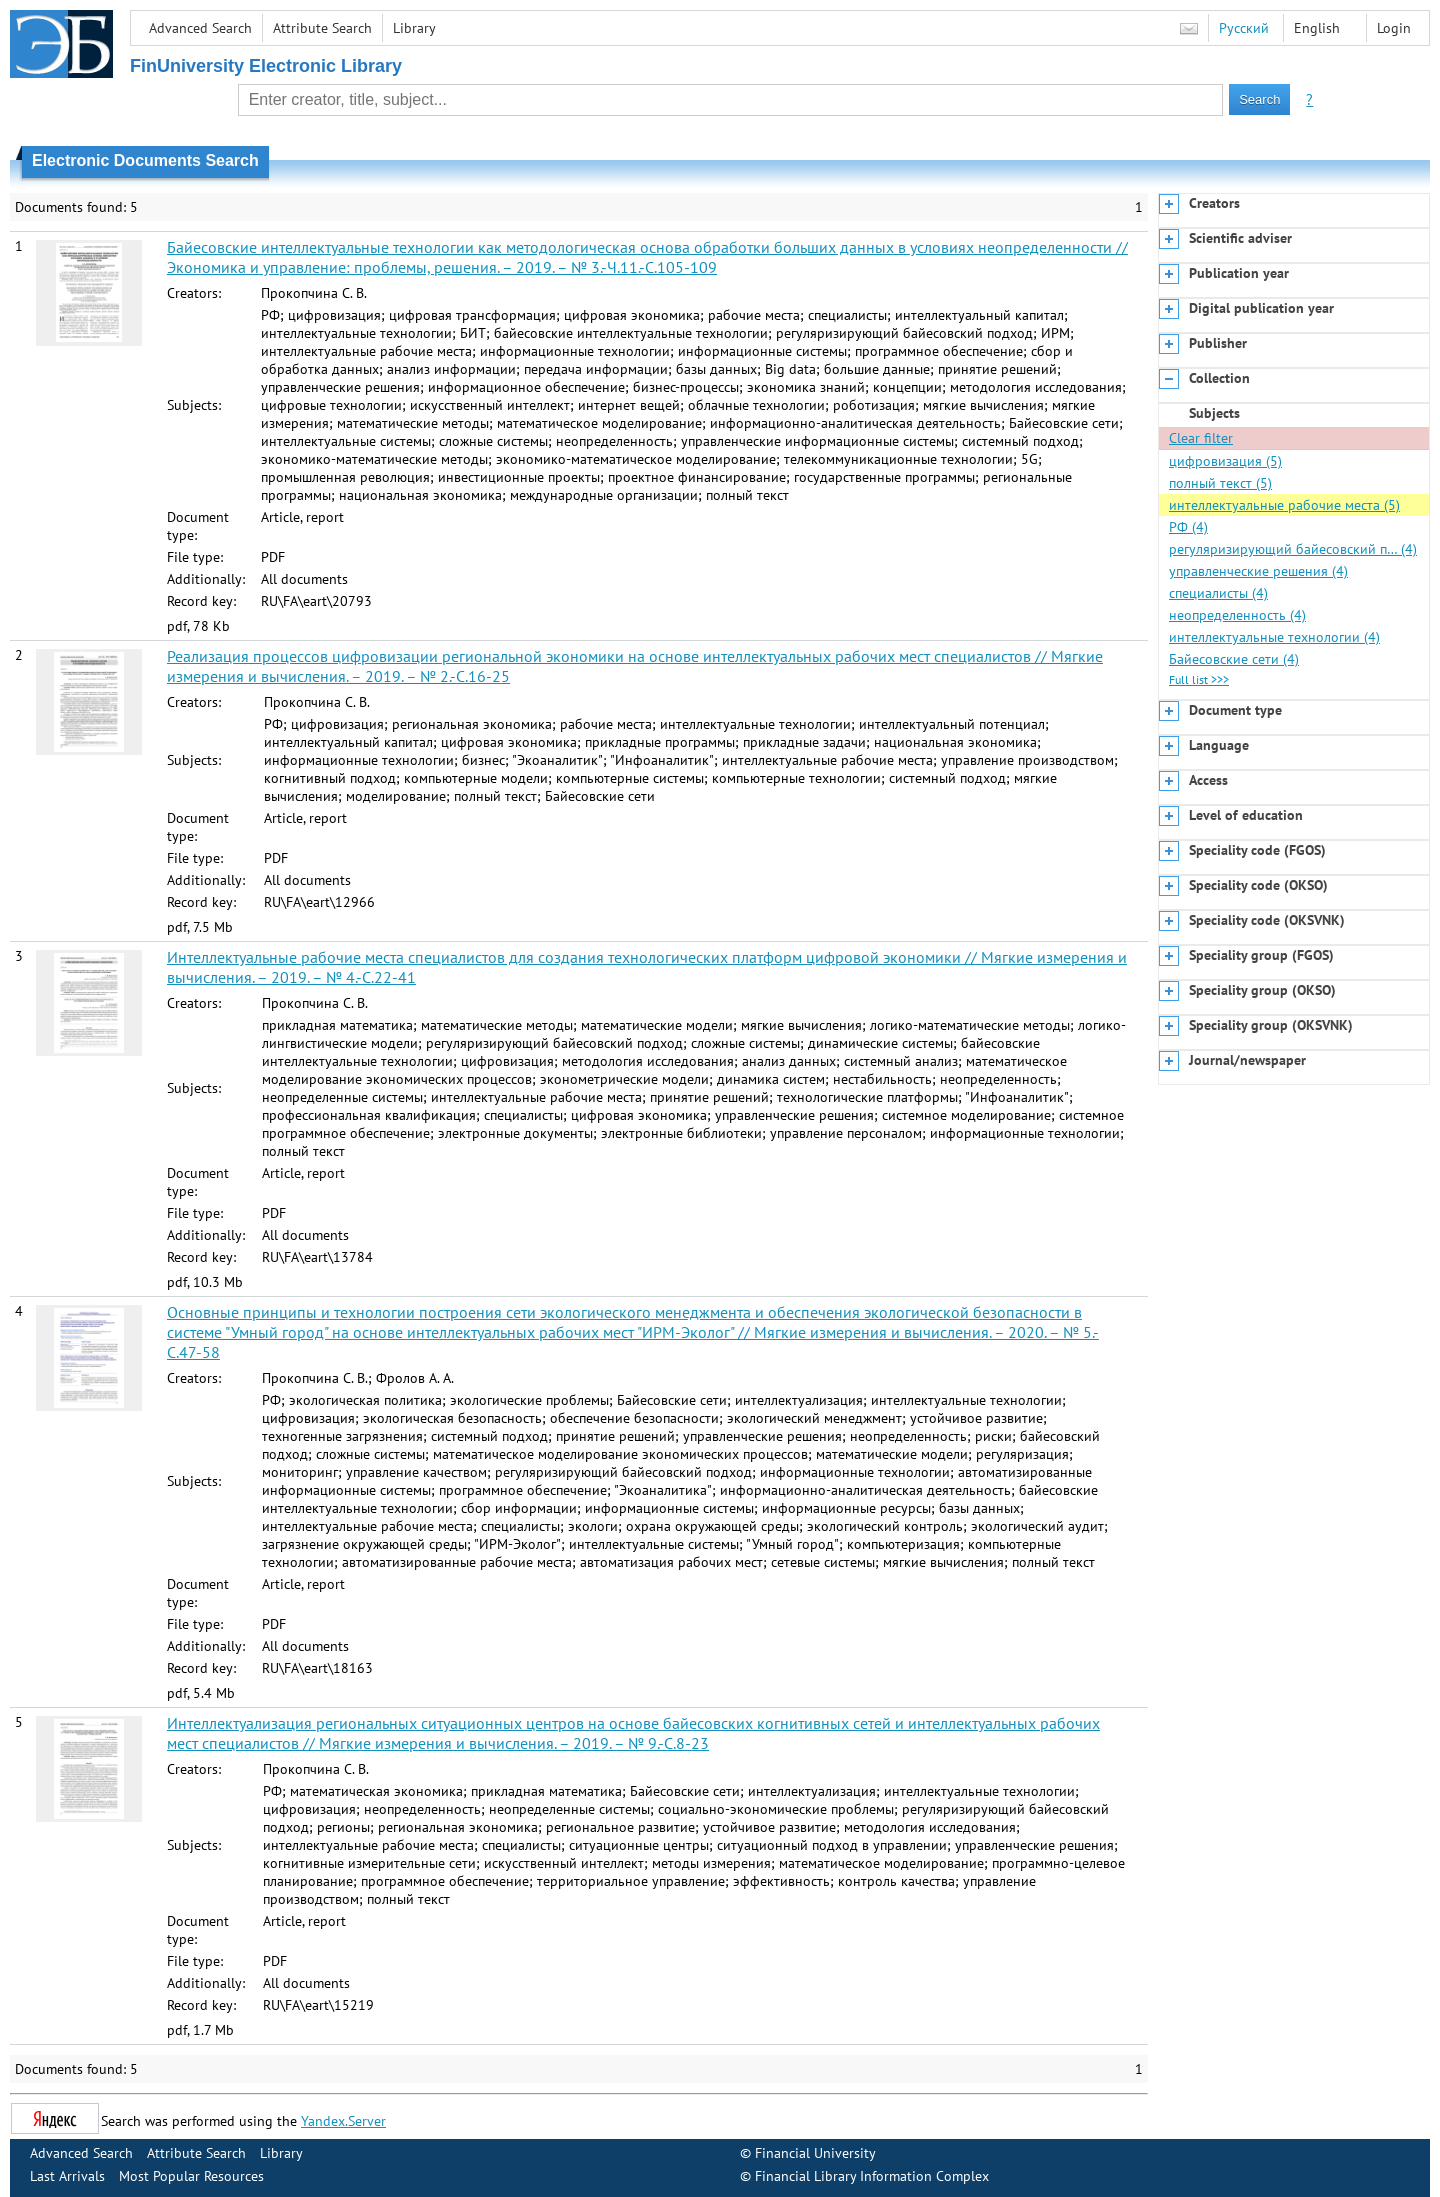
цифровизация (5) (1225, 461)
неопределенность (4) (1237, 615)
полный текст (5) (1220, 483)
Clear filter (1201, 438)
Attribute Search (322, 28)
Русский (1244, 28)
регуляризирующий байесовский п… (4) (1293, 549)
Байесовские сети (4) (1234, 659)
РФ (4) (1188, 527)
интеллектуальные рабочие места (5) (1284, 505)
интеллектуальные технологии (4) (1274, 637)
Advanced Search (200, 28)
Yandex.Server (343, 2121)
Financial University (815, 2153)
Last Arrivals (67, 2176)
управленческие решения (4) (1258, 571)
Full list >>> (1199, 679)
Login (1394, 28)
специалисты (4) (1218, 593)
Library (414, 28)
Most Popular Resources (191, 2176)
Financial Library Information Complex (872, 2176)
